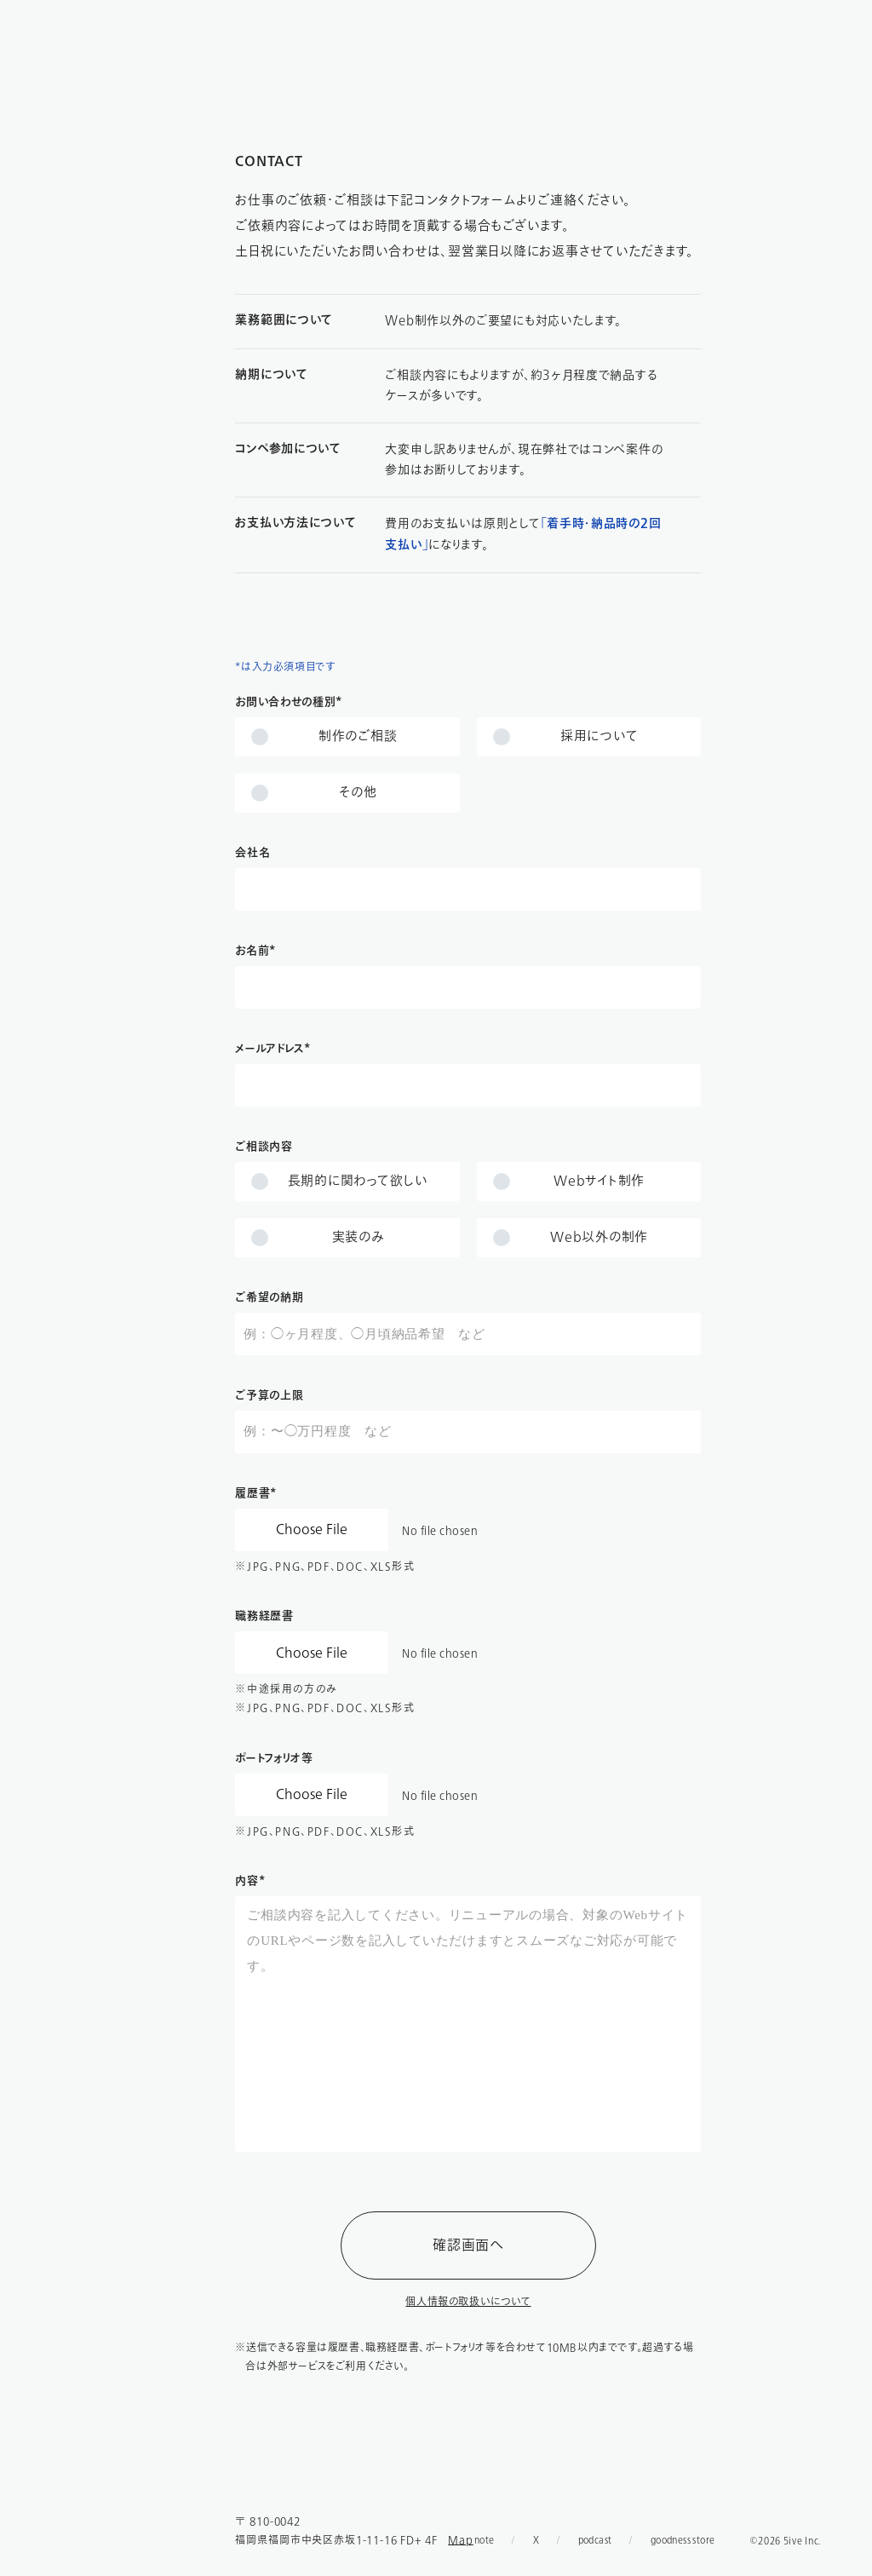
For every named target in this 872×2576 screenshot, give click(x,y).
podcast (595, 2539)
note (484, 2539)
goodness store (683, 2539)
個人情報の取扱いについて (468, 2301)
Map (460, 2540)
